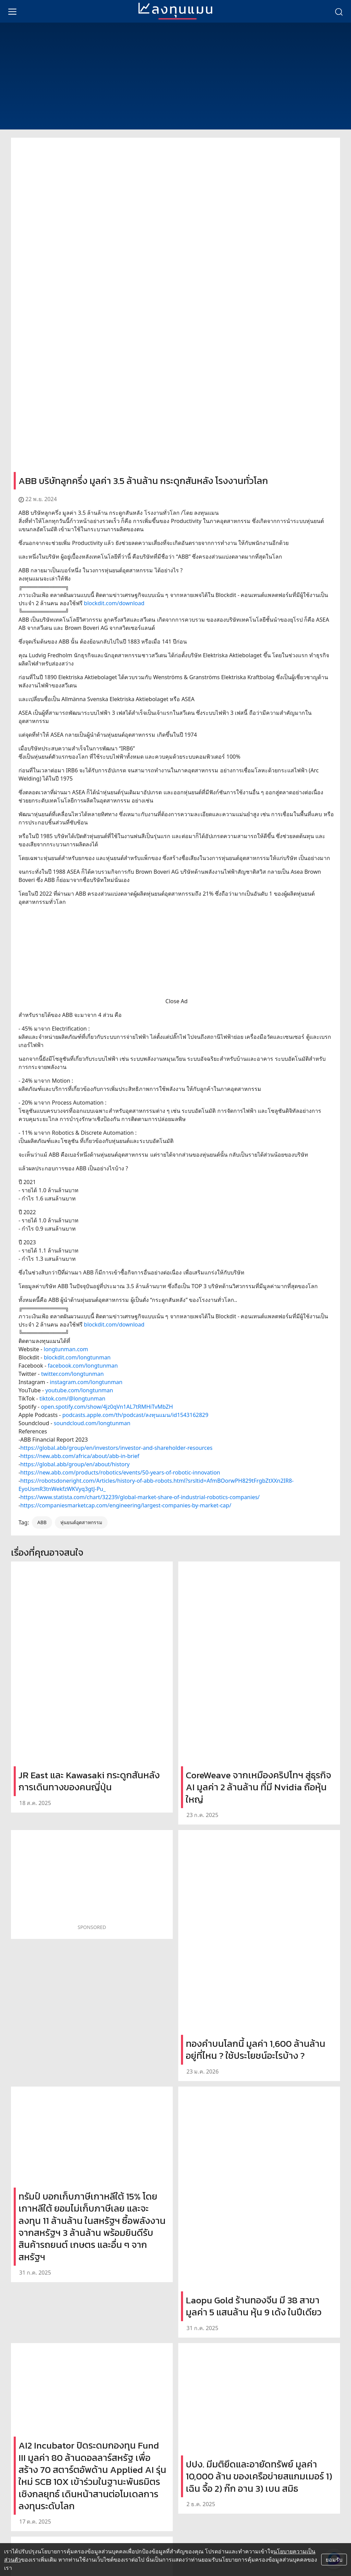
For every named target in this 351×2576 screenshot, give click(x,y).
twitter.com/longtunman (72, 1374)
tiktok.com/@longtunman (72, 1398)
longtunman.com (66, 1349)
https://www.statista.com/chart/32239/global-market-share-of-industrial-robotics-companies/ (139, 1497)
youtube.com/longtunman (79, 1390)
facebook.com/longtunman (83, 1365)
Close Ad (177, 1001)
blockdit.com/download (114, 603)
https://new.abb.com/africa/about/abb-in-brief (79, 1456)
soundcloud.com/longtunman (92, 1423)
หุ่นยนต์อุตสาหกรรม (81, 1522)
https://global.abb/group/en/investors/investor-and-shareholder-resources (116, 1448)
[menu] (12, 11)
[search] (339, 11)
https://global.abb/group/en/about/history (75, 1464)
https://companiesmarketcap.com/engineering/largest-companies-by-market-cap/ (125, 1505)
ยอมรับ (334, 2559)
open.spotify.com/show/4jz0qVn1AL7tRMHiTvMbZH (107, 1406)
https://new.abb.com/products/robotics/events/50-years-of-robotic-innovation (120, 1472)
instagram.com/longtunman (86, 1382)
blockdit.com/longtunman (77, 1357)
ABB (42, 1522)
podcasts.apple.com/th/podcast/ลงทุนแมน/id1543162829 (135, 1415)
